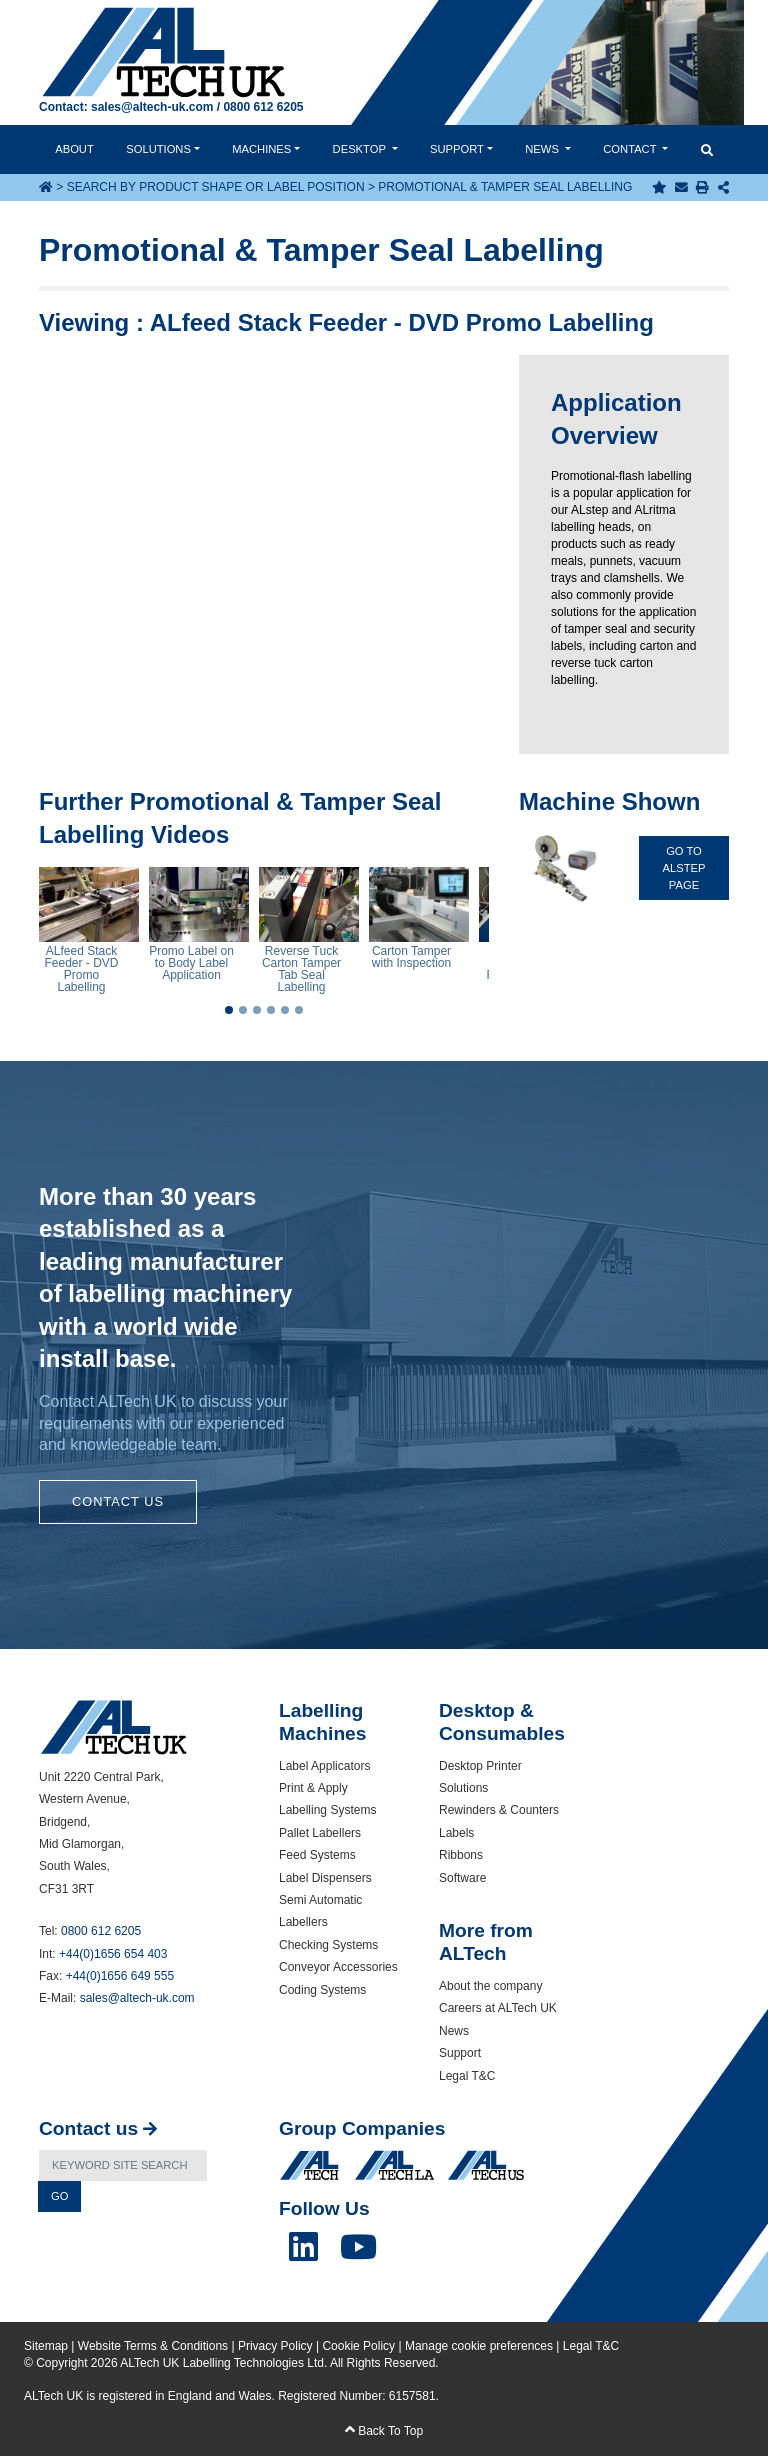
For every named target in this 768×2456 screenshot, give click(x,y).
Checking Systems (328, 1945)
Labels (456, 1833)
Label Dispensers (325, 1878)
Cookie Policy (358, 2346)
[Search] (123, 2165)
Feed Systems (317, 1855)
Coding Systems (322, 1990)
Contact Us (118, 1501)
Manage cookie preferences (479, 2346)
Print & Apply (313, 1788)
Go (59, 2196)
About (74, 149)
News (543, 149)
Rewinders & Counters (499, 1810)
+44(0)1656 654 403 (113, 1954)
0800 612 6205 (263, 107)
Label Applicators (324, 1766)
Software (462, 1878)
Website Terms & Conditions (153, 2346)
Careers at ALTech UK (498, 2008)
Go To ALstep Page (684, 868)
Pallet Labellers (320, 1833)
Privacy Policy (275, 2346)
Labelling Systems (327, 1810)
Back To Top (384, 2431)
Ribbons (461, 1855)
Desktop (361, 149)
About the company (490, 1986)
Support (457, 149)
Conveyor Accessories (338, 1967)
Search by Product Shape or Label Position (216, 187)
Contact (631, 149)
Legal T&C (467, 2076)
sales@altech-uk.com (152, 107)
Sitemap (46, 2346)
